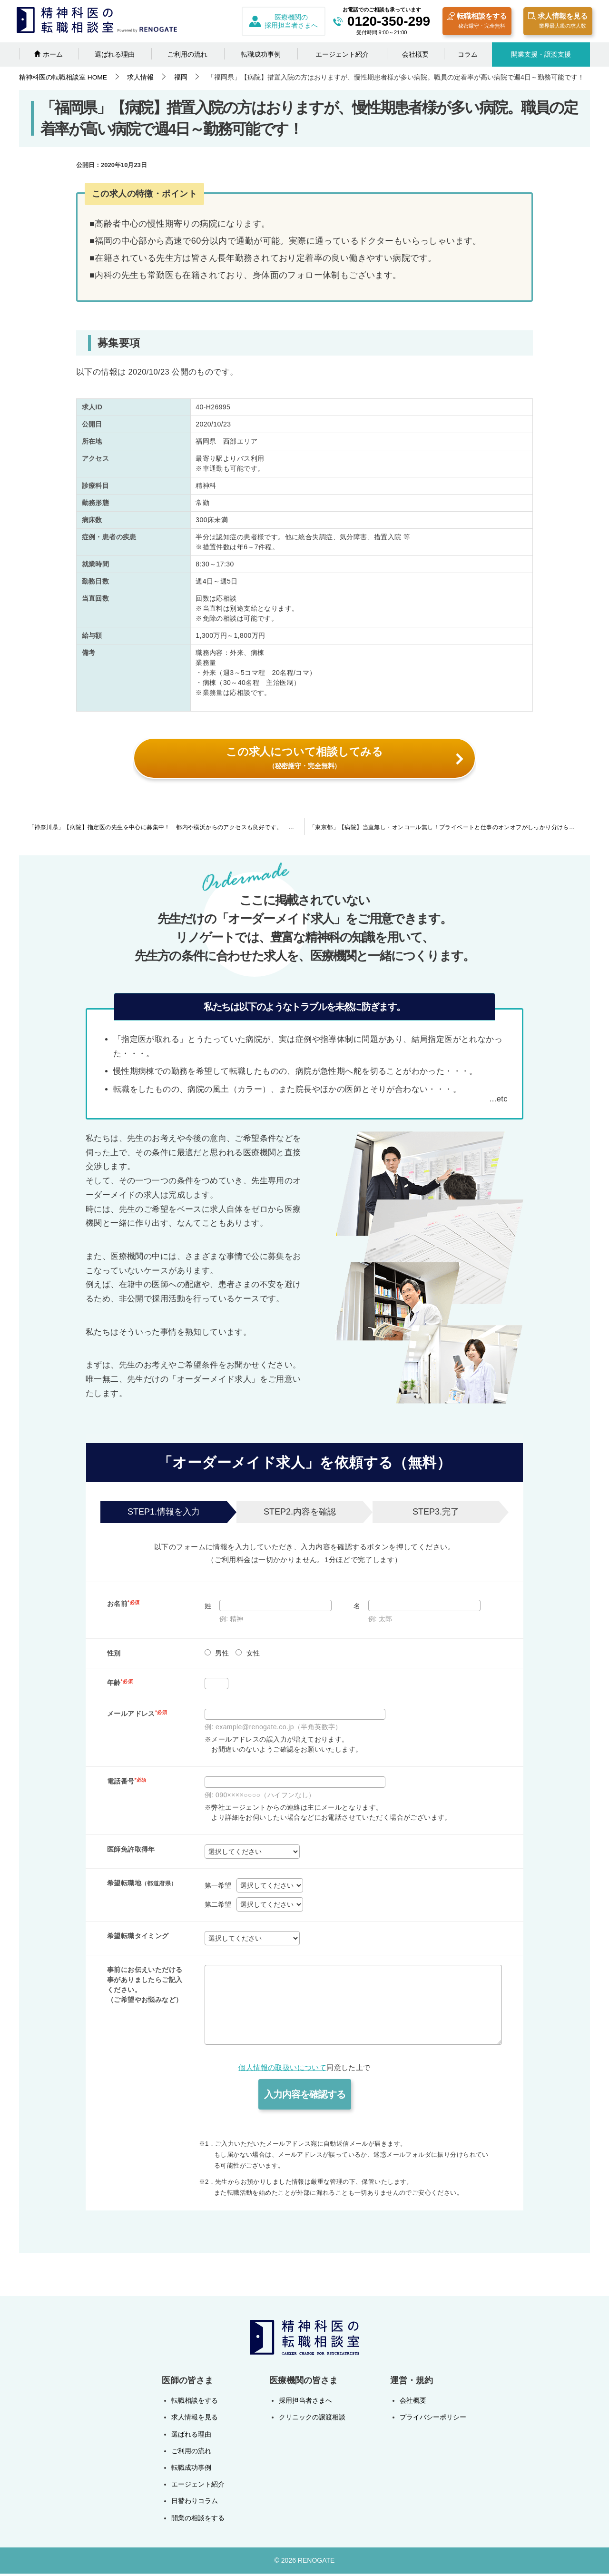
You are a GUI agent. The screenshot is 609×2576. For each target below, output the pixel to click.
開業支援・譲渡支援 (541, 54)
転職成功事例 (261, 54)
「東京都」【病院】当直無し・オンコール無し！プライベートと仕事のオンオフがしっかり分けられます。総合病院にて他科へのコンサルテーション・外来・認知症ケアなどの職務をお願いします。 (449, 829)
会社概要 (415, 54)
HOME (63, 77)
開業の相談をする (198, 2520)
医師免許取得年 (131, 1851)
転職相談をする (477, 21)
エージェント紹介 (342, 54)
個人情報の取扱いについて (282, 2070)
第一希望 (218, 1888)
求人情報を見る (558, 21)
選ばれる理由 (115, 54)
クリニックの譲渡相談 (312, 2420)
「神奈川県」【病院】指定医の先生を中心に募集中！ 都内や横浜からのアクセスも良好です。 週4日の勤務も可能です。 (166, 829)
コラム (468, 54)
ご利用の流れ (187, 54)
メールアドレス (137, 1716)
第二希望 (218, 1907)
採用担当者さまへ (305, 2403)
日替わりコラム (194, 2503)
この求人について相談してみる (343, 758)
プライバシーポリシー (433, 2420)
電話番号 (127, 1784)
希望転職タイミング (138, 1938)
